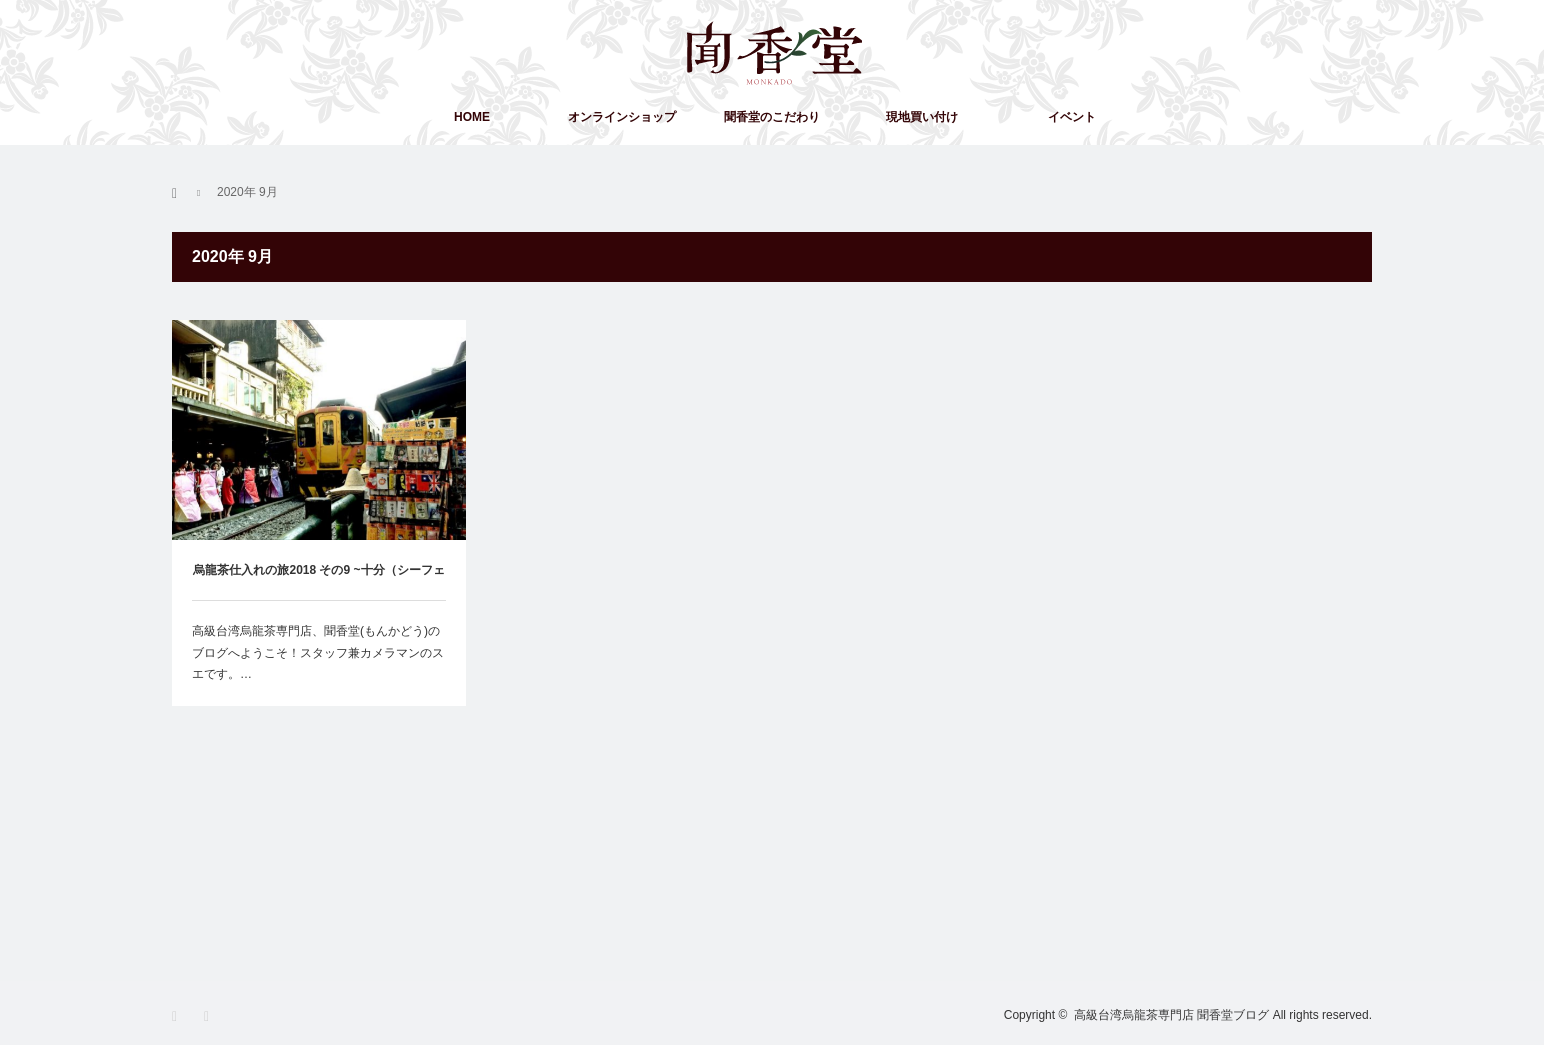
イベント (1072, 117)
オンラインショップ (622, 117)
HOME (472, 117)
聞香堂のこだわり (772, 117)
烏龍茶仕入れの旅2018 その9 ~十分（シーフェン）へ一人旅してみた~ (318, 581)
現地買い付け (922, 117)
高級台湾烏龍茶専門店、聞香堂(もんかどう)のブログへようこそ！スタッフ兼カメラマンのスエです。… (318, 652)
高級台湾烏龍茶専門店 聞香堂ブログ (1171, 1015)
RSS (212, 1016)
